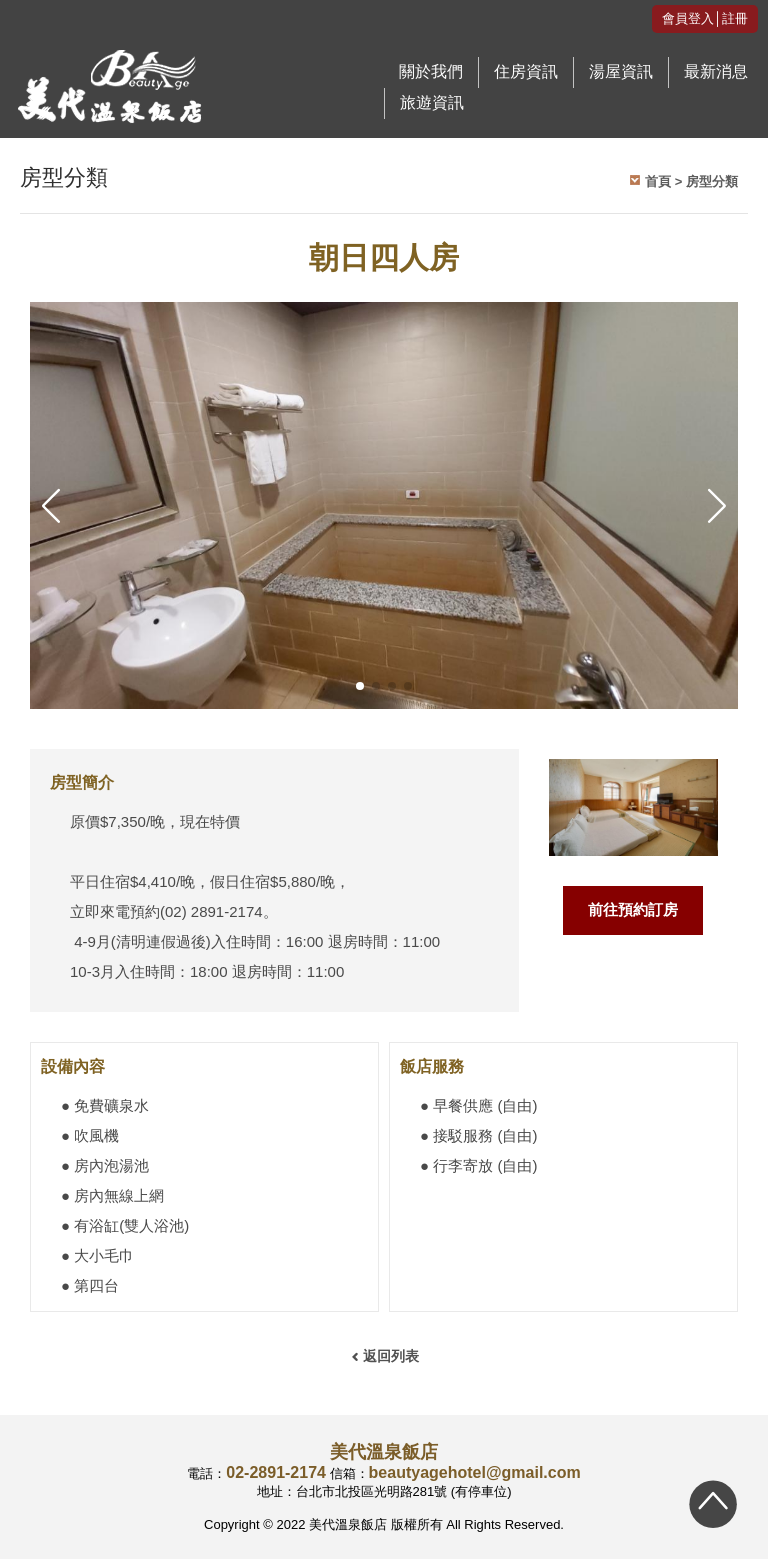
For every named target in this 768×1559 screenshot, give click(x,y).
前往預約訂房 (633, 909)
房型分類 (712, 181)
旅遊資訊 (432, 102)
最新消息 (716, 71)
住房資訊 (526, 71)
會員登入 (688, 18)
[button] (360, 686)
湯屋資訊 (621, 71)
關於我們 (431, 71)
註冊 (735, 18)
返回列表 (391, 1356)
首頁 (658, 181)
